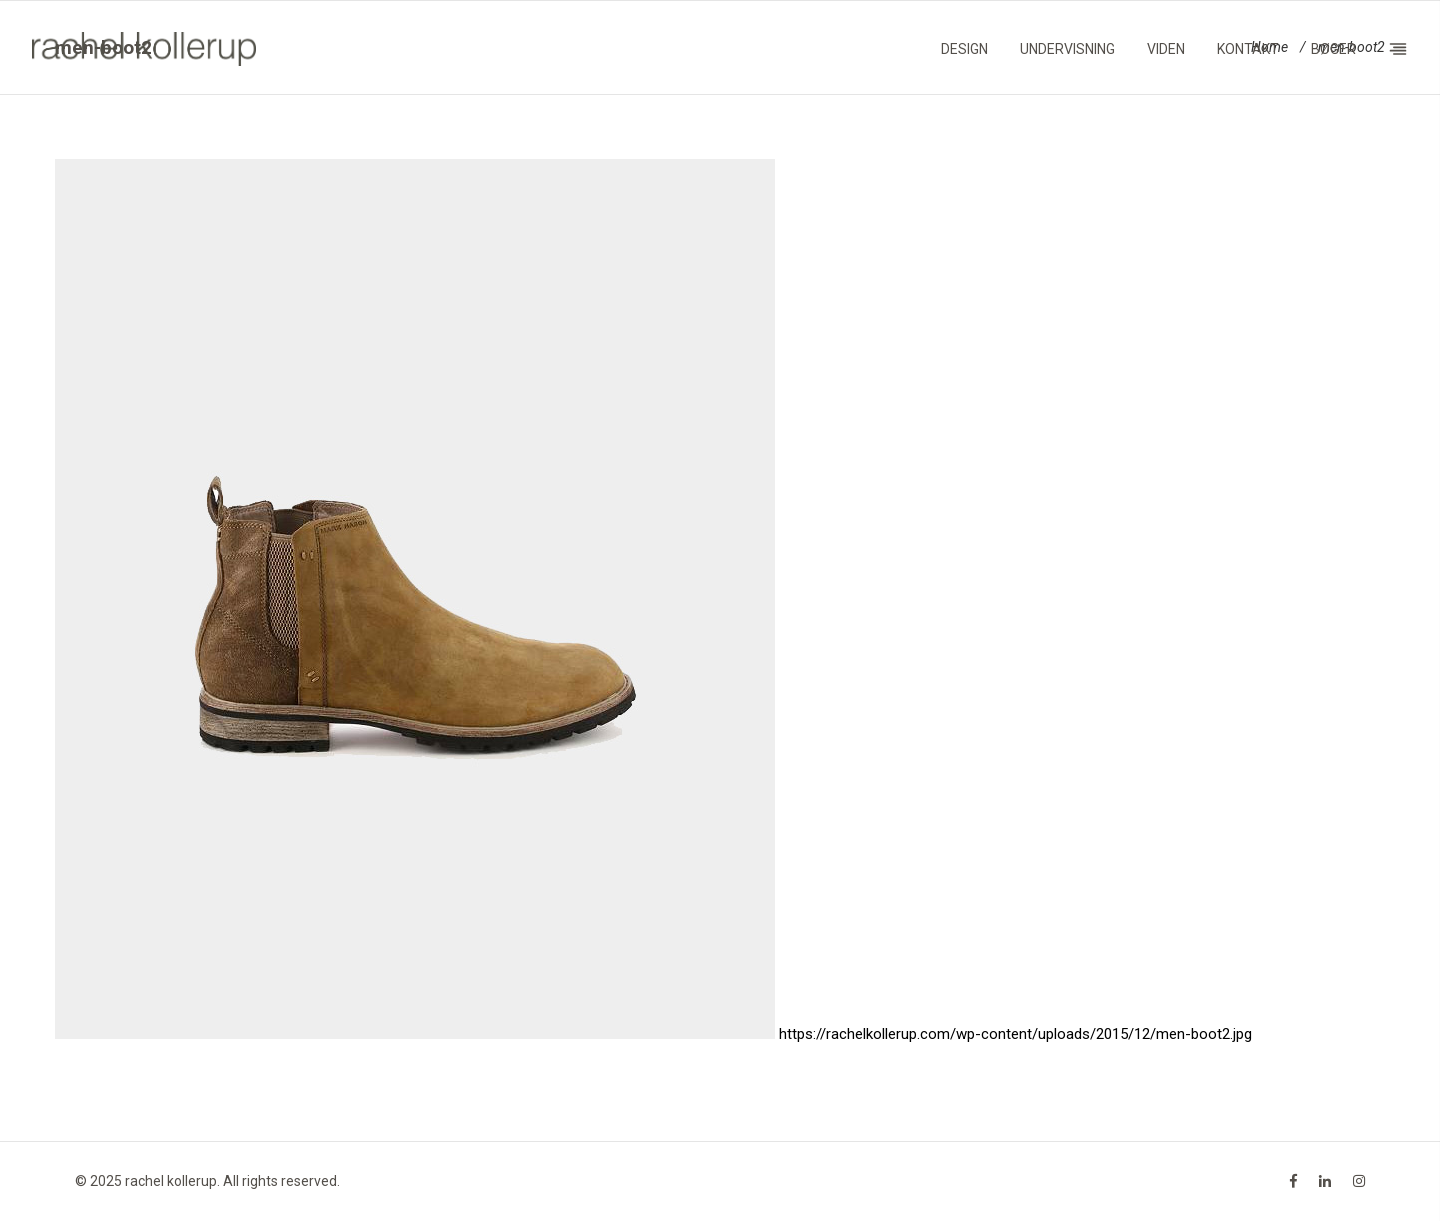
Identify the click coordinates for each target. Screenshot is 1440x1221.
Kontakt (1248, 49)
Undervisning (1067, 49)
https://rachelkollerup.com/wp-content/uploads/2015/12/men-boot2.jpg (1015, 1034)
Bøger (1333, 49)
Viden (1166, 49)
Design (964, 49)
